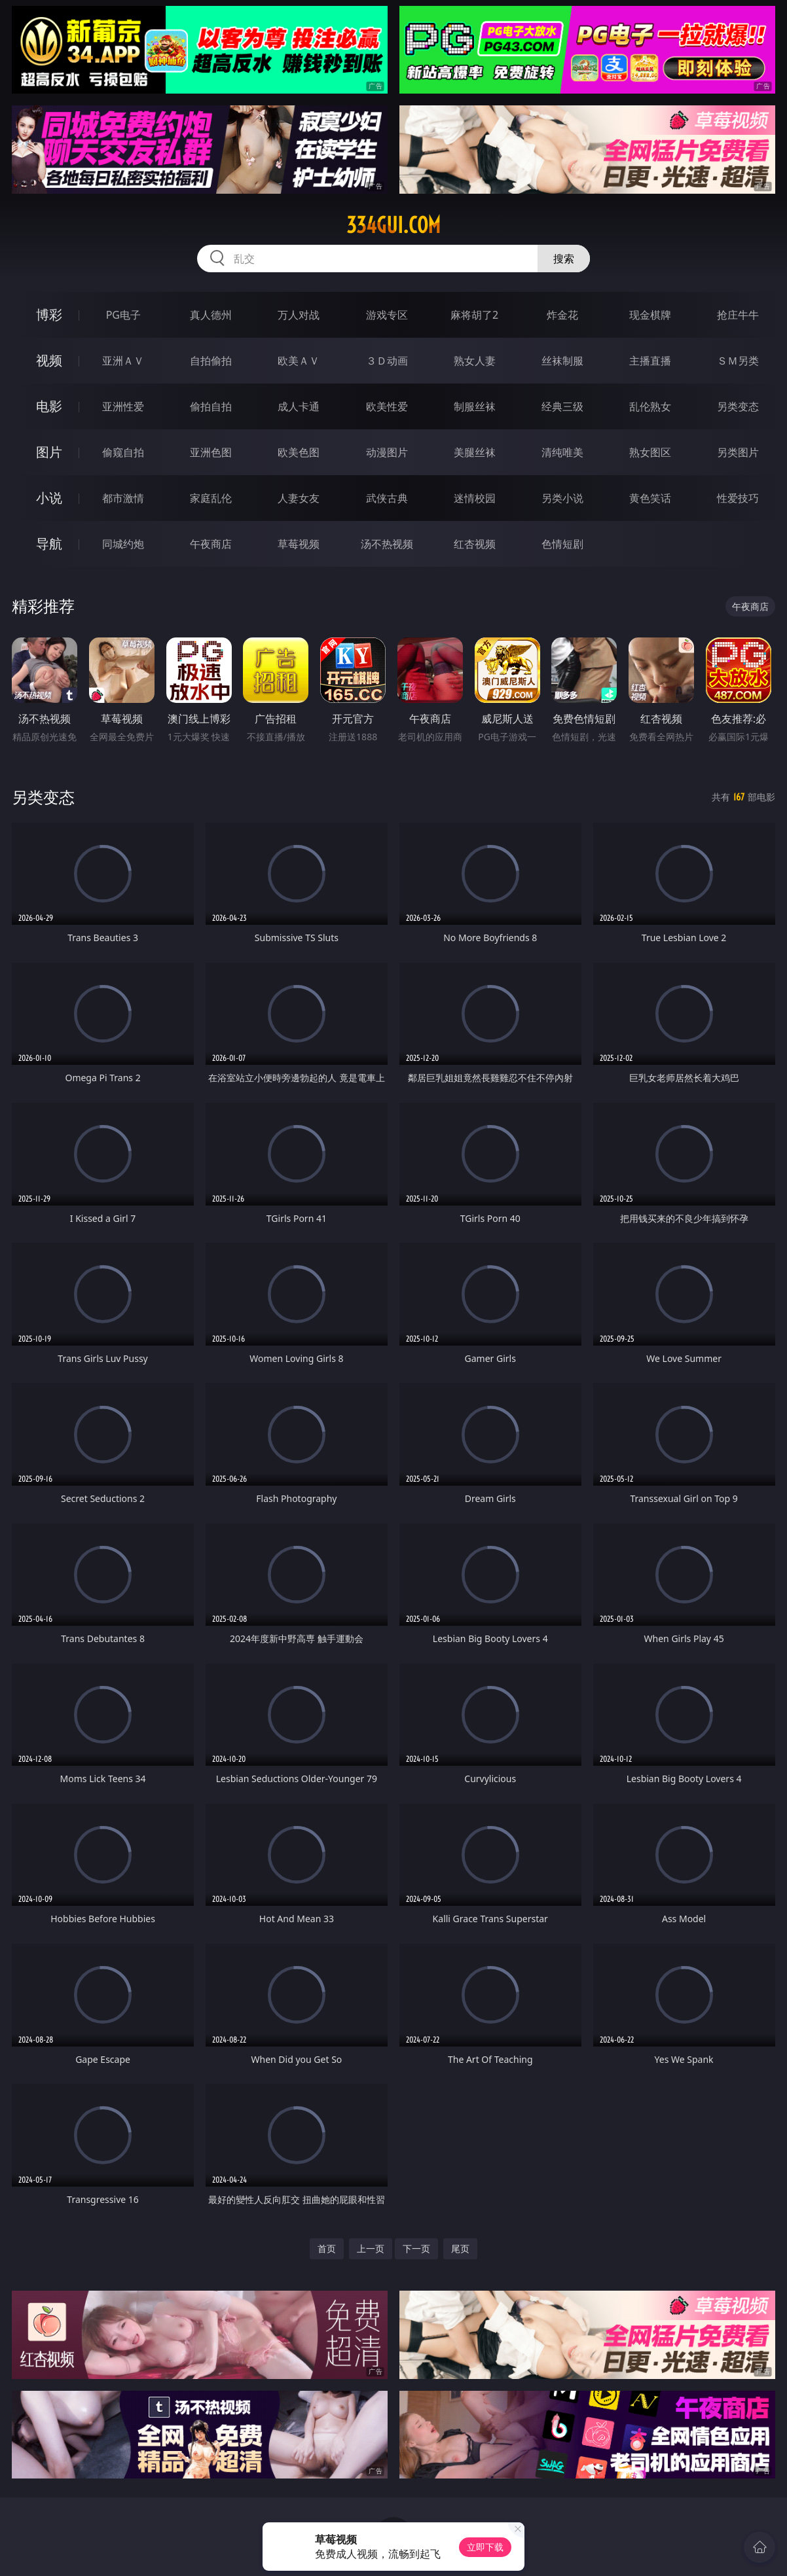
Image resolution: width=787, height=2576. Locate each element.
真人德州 (211, 315)
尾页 (460, 2248)
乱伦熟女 (650, 406)
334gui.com (393, 225)
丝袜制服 (562, 360)
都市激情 (123, 498)
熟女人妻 (475, 360)
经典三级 (562, 406)
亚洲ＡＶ (123, 360)
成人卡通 (299, 406)
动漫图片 (387, 452)
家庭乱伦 (211, 498)
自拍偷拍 (211, 360)
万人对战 (299, 315)
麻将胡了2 (474, 315)
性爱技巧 (738, 498)
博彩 (49, 314)
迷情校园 (475, 498)
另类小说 (562, 498)
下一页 (416, 2248)
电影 (49, 406)
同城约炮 (123, 544)
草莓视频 (299, 544)
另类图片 (738, 452)
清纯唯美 (562, 452)
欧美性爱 (387, 406)
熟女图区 (650, 452)
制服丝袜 (475, 406)
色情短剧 (562, 544)
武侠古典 (387, 498)
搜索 (563, 258)
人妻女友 (299, 498)
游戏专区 (387, 315)
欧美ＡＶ (299, 360)
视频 (49, 360)
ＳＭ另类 (738, 360)
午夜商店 (211, 544)
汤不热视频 (387, 544)
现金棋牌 (650, 315)
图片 (49, 452)
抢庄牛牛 (738, 315)
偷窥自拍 (123, 452)
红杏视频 (475, 544)
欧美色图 (299, 452)
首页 (327, 2248)
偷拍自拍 (211, 406)
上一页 (370, 2248)
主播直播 (650, 360)
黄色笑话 (650, 498)
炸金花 (562, 315)
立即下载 (485, 2547)
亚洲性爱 (123, 406)
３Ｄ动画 (387, 360)
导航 (49, 543)
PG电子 (123, 315)
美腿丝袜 (475, 452)
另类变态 (738, 406)
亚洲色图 (211, 452)
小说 (49, 498)
